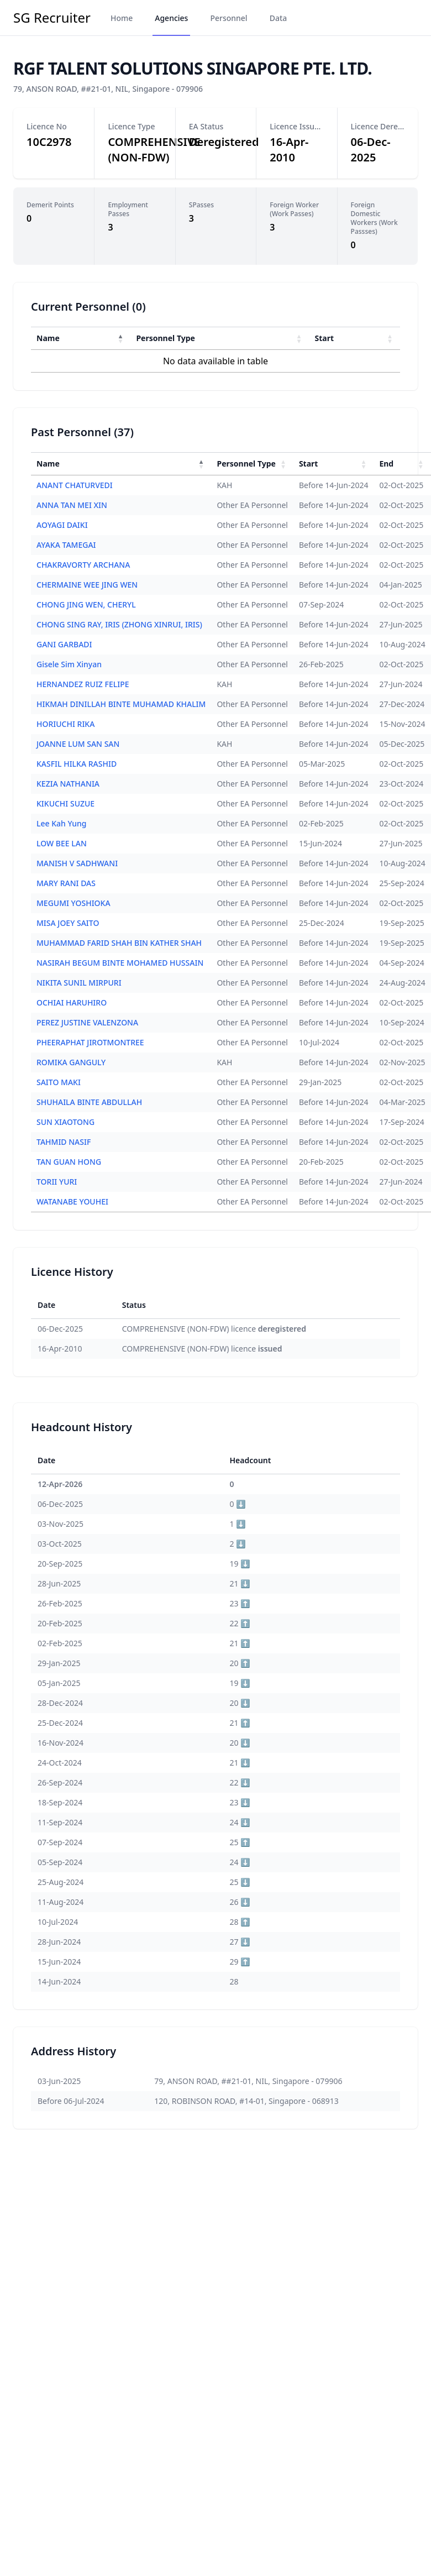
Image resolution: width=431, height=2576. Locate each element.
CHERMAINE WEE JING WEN (87, 584)
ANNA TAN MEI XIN (71, 505)
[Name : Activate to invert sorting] (80, 338)
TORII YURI (56, 1181)
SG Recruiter (52, 18)
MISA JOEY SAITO (67, 923)
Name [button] (48, 338)
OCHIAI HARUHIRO (71, 1002)
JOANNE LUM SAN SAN (77, 744)
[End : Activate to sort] (402, 463)
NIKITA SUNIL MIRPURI (79, 982)
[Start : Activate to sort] (354, 338)
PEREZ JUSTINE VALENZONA (87, 1022)
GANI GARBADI (64, 644)
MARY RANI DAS (66, 883)
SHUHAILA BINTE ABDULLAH (89, 1102)
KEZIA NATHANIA (67, 783)
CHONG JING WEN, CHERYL (86, 604)
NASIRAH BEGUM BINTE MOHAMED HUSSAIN (119, 962)
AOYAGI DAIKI (62, 525)
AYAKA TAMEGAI (66, 545)
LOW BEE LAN (61, 843)
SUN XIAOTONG (65, 1122)
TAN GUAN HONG (68, 1161)
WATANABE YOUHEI (72, 1201)
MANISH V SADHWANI (77, 863)
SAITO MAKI (58, 1082)
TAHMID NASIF (63, 1142)
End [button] (386, 463)
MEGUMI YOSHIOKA (73, 903)
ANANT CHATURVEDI (74, 485)
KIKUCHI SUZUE (65, 803)
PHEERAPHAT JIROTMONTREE (90, 1042)
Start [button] (324, 338)
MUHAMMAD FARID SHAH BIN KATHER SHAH (119, 943)
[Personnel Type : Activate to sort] (219, 338)
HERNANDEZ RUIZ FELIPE (82, 684)
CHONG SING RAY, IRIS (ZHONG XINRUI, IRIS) (119, 624)
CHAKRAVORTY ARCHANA (83, 564)
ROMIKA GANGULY (71, 1062)
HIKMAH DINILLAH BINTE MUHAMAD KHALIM (121, 704)
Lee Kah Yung (61, 823)
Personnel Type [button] (165, 338)
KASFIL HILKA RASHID (76, 763)
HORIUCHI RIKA (65, 724)
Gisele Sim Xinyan (69, 664)
